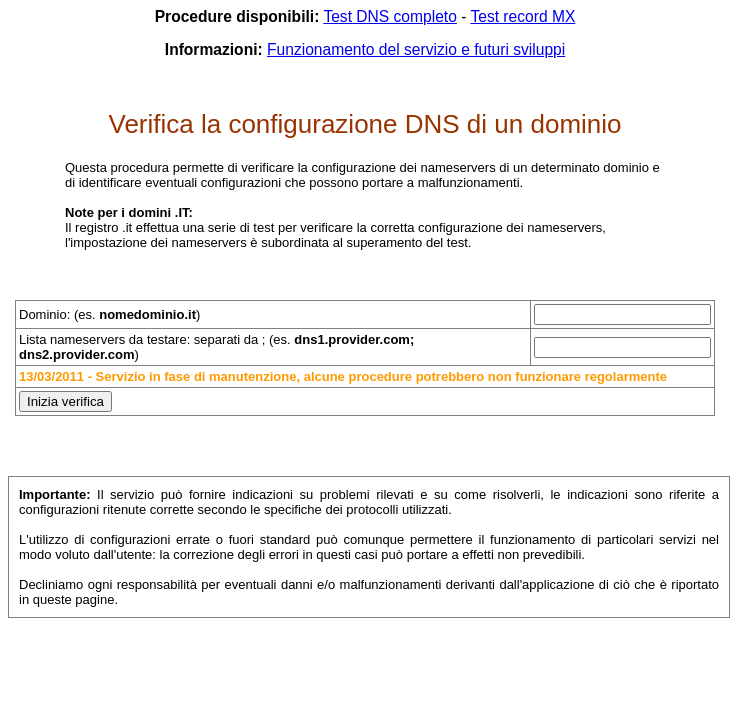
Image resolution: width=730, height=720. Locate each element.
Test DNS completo (389, 16)
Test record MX (522, 16)
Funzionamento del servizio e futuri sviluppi (416, 49)
